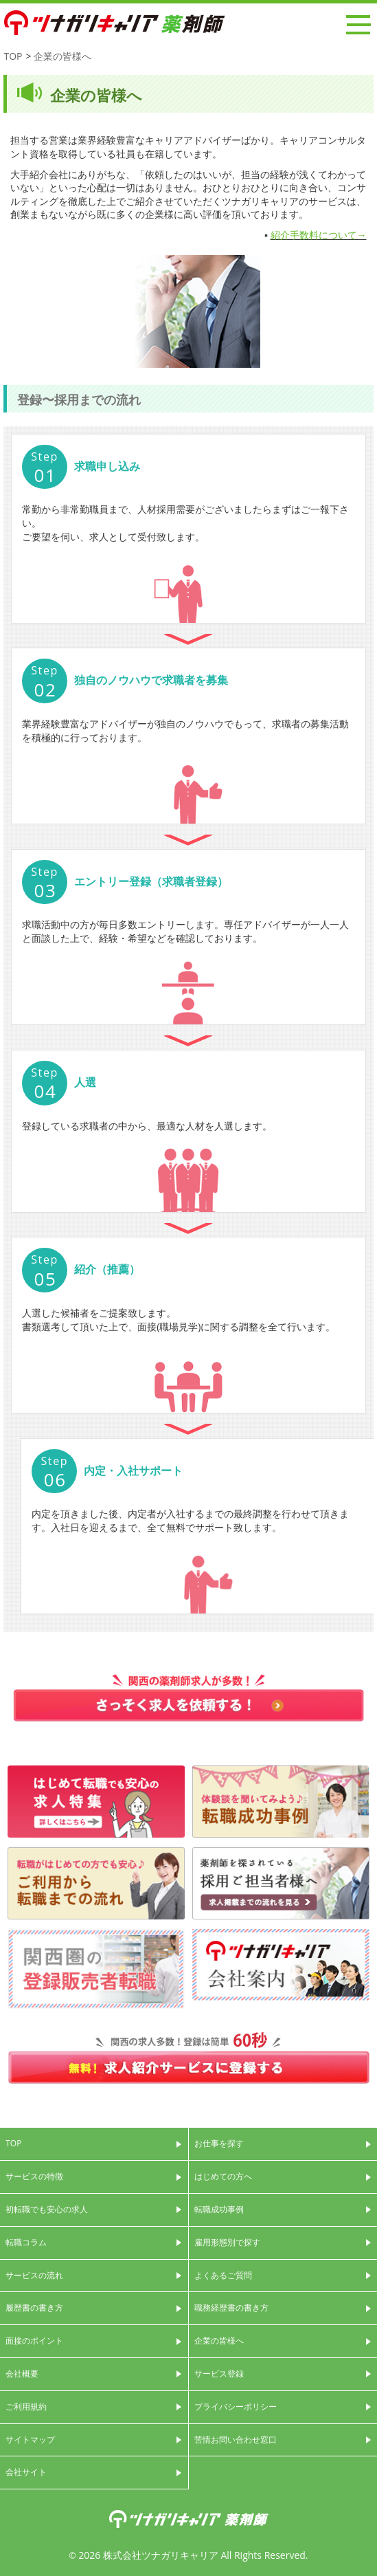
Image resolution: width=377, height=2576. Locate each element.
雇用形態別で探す (227, 2242)
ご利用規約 (26, 2406)
